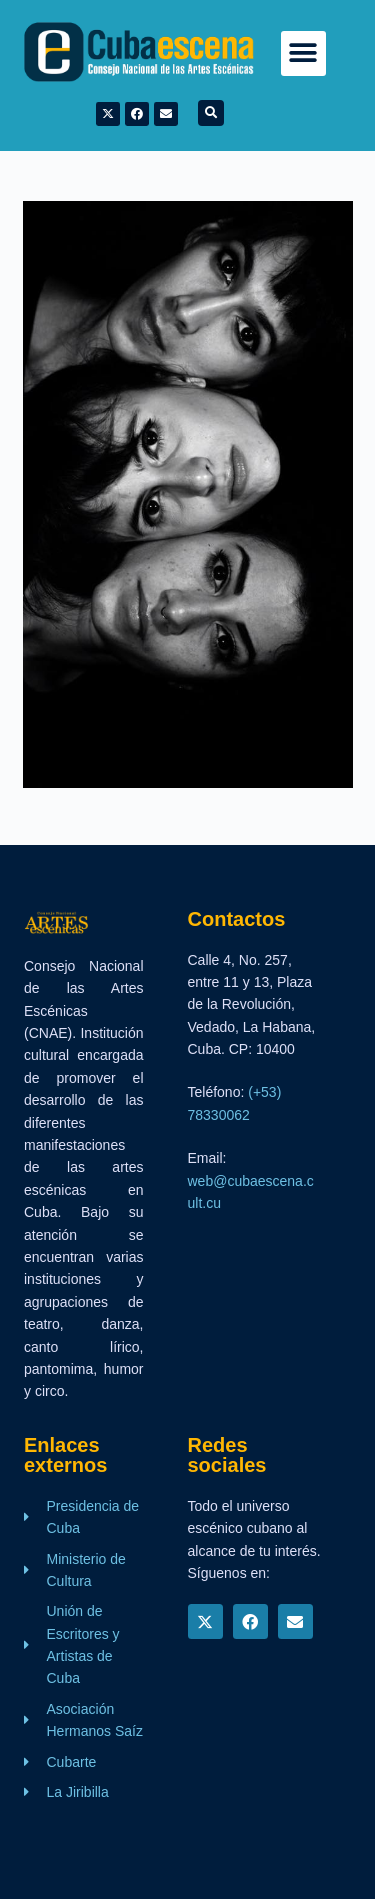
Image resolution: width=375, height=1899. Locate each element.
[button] (303, 53)
